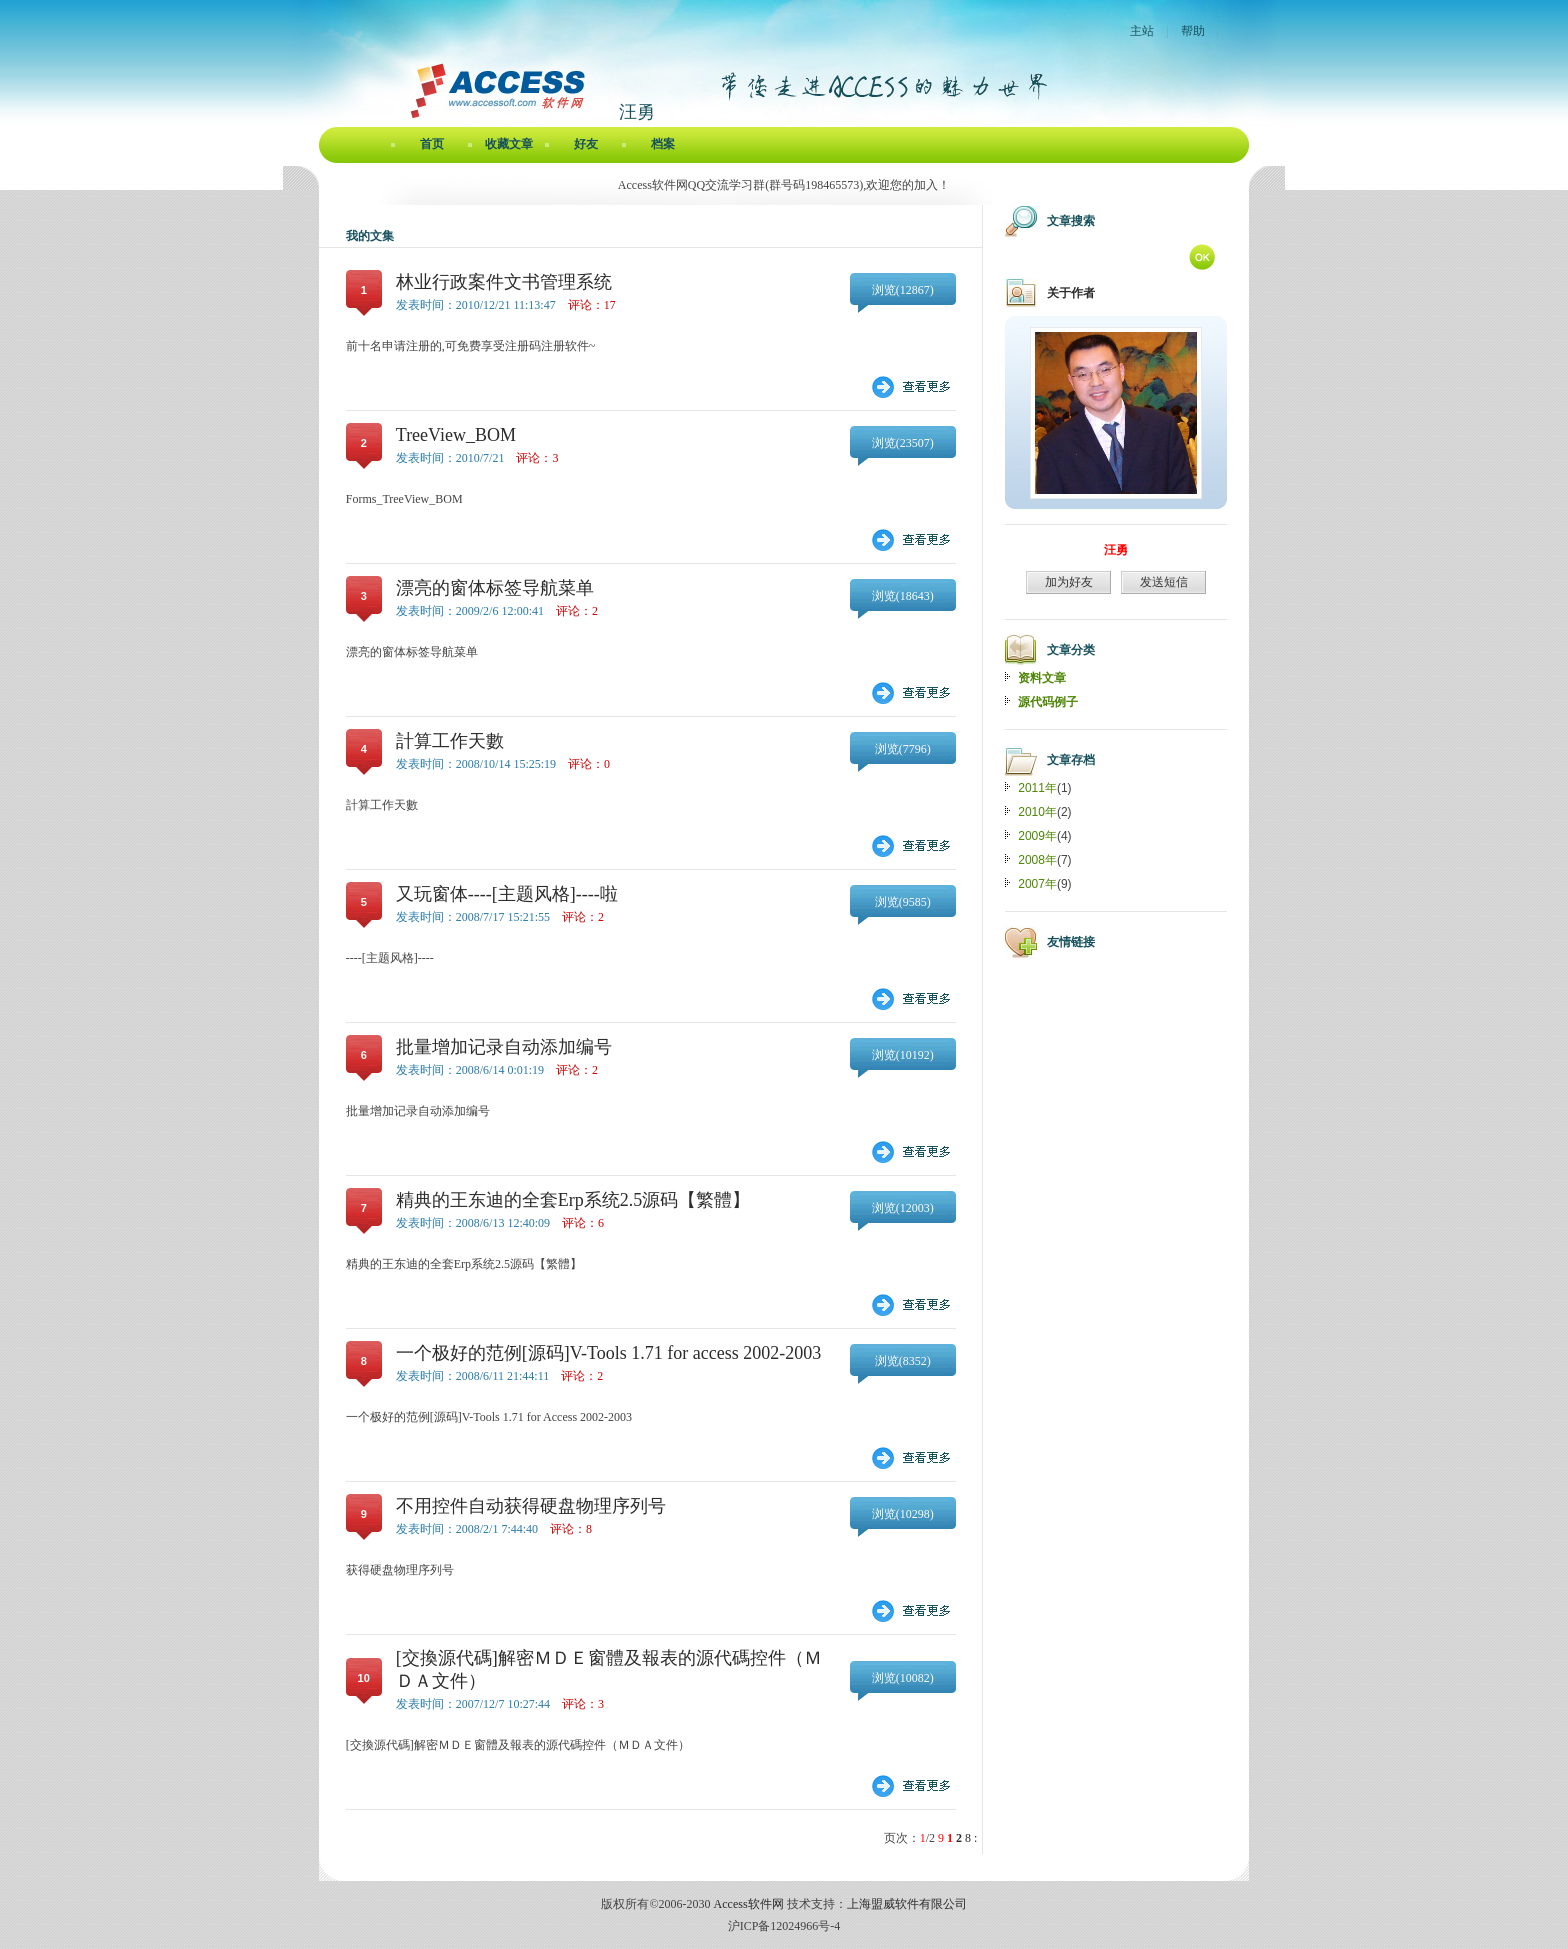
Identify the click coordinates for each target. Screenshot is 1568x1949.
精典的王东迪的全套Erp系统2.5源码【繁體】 (573, 1200)
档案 (663, 144)
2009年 (1037, 836)
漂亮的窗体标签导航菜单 (495, 588)
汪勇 (1116, 550)
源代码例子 (1048, 702)
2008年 (1037, 860)
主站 (1142, 31)
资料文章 (1042, 678)
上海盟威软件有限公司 (907, 1904)
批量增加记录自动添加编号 (504, 1047)
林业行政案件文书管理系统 (504, 282)
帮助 (1193, 31)
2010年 (1037, 812)
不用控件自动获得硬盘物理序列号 (531, 1506)
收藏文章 (509, 144)
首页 (432, 144)
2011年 (1037, 788)
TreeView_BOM (456, 435)
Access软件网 (749, 1904)
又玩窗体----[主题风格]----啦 (507, 894)
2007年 (1037, 884)
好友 (586, 144)
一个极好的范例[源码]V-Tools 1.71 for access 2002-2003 (609, 1353)
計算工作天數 (450, 741)
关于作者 (1071, 293)
